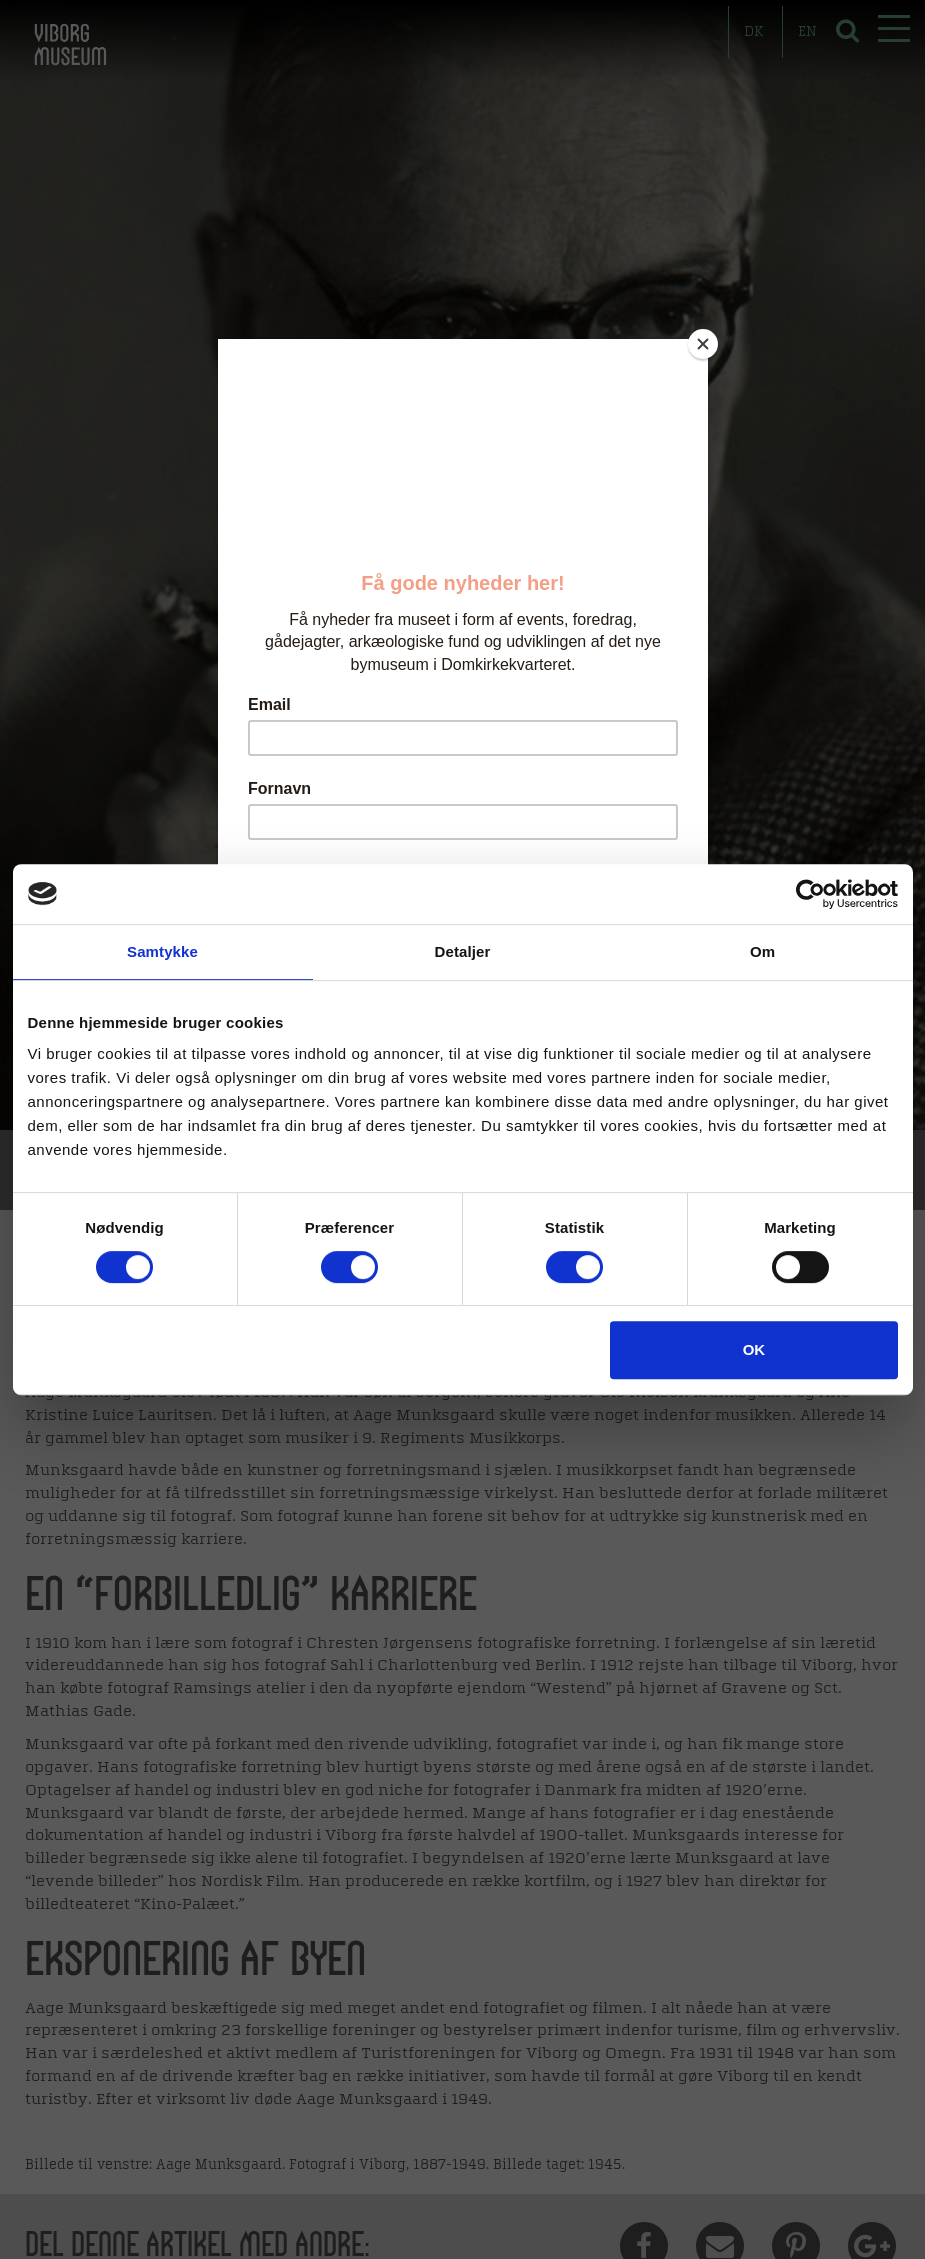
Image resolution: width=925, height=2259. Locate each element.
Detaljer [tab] (463, 951)
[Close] (703, 344)
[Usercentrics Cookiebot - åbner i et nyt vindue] (810, 894)
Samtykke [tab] (162, 951)
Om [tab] (762, 951)
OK (754, 1349)
